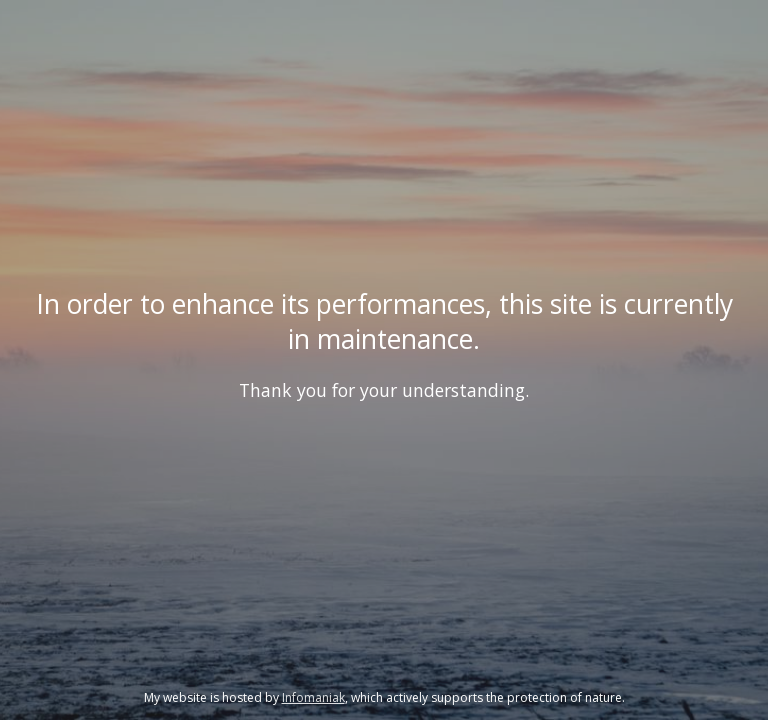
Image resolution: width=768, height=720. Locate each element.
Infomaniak (313, 697)
